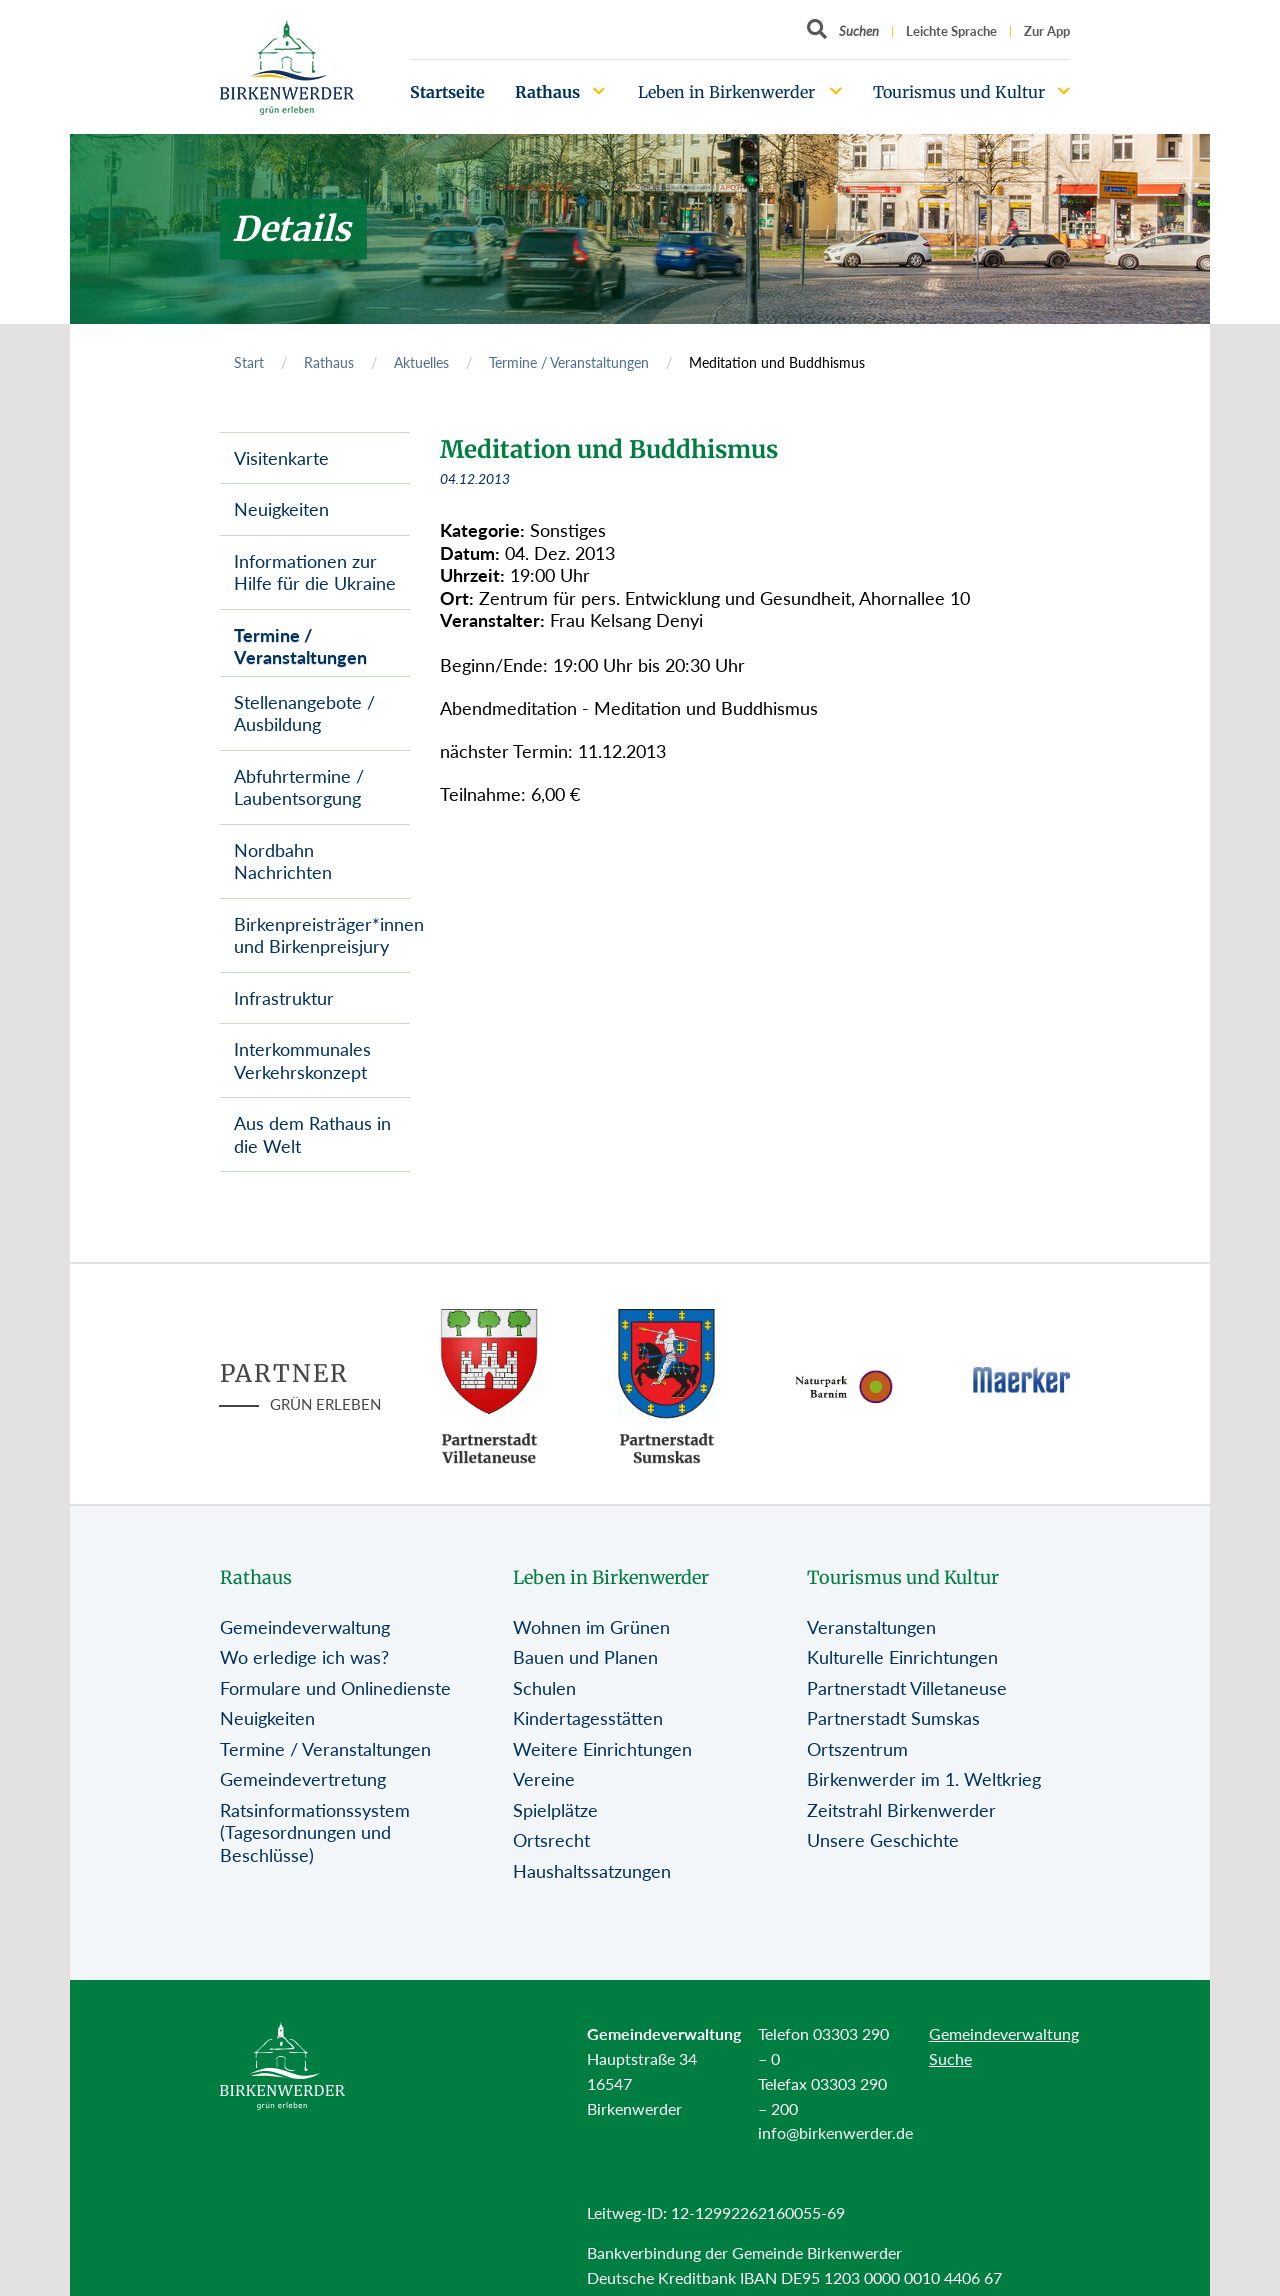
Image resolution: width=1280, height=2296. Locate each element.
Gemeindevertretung (303, 1779)
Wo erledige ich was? (304, 1657)
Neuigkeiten (281, 509)
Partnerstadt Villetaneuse (907, 1688)
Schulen (544, 1688)
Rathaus (547, 92)
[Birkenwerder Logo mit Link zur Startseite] (287, 67)
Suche (950, 2058)
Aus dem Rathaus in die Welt (312, 1134)
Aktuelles (421, 362)
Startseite (447, 92)
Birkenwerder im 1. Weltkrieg (924, 1779)
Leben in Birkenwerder (726, 92)
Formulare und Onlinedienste (335, 1688)
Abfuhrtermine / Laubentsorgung (299, 787)
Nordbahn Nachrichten (283, 861)
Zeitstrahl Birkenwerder (901, 1810)
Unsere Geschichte (883, 1840)
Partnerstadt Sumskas (893, 1718)
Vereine (544, 1779)
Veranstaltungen (871, 1627)
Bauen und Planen (585, 1657)
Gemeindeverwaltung (305, 1627)
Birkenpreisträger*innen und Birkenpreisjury (322, 935)
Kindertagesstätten (588, 1718)
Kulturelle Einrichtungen (902, 1657)
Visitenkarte (281, 458)
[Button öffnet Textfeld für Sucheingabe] (843, 31)
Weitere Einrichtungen (602, 1749)
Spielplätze (555, 1810)
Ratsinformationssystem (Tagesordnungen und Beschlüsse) (315, 1832)
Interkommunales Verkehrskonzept (302, 1060)
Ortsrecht (551, 1840)
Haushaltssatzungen (592, 1871)
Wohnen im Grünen (591, 1627)
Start (249, 362)
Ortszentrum (857, 1749)
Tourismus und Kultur (959, 92)
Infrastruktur (284, 998)
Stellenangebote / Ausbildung (304, 713)
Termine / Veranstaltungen (569, 362)
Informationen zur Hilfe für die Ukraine (315, 572)
